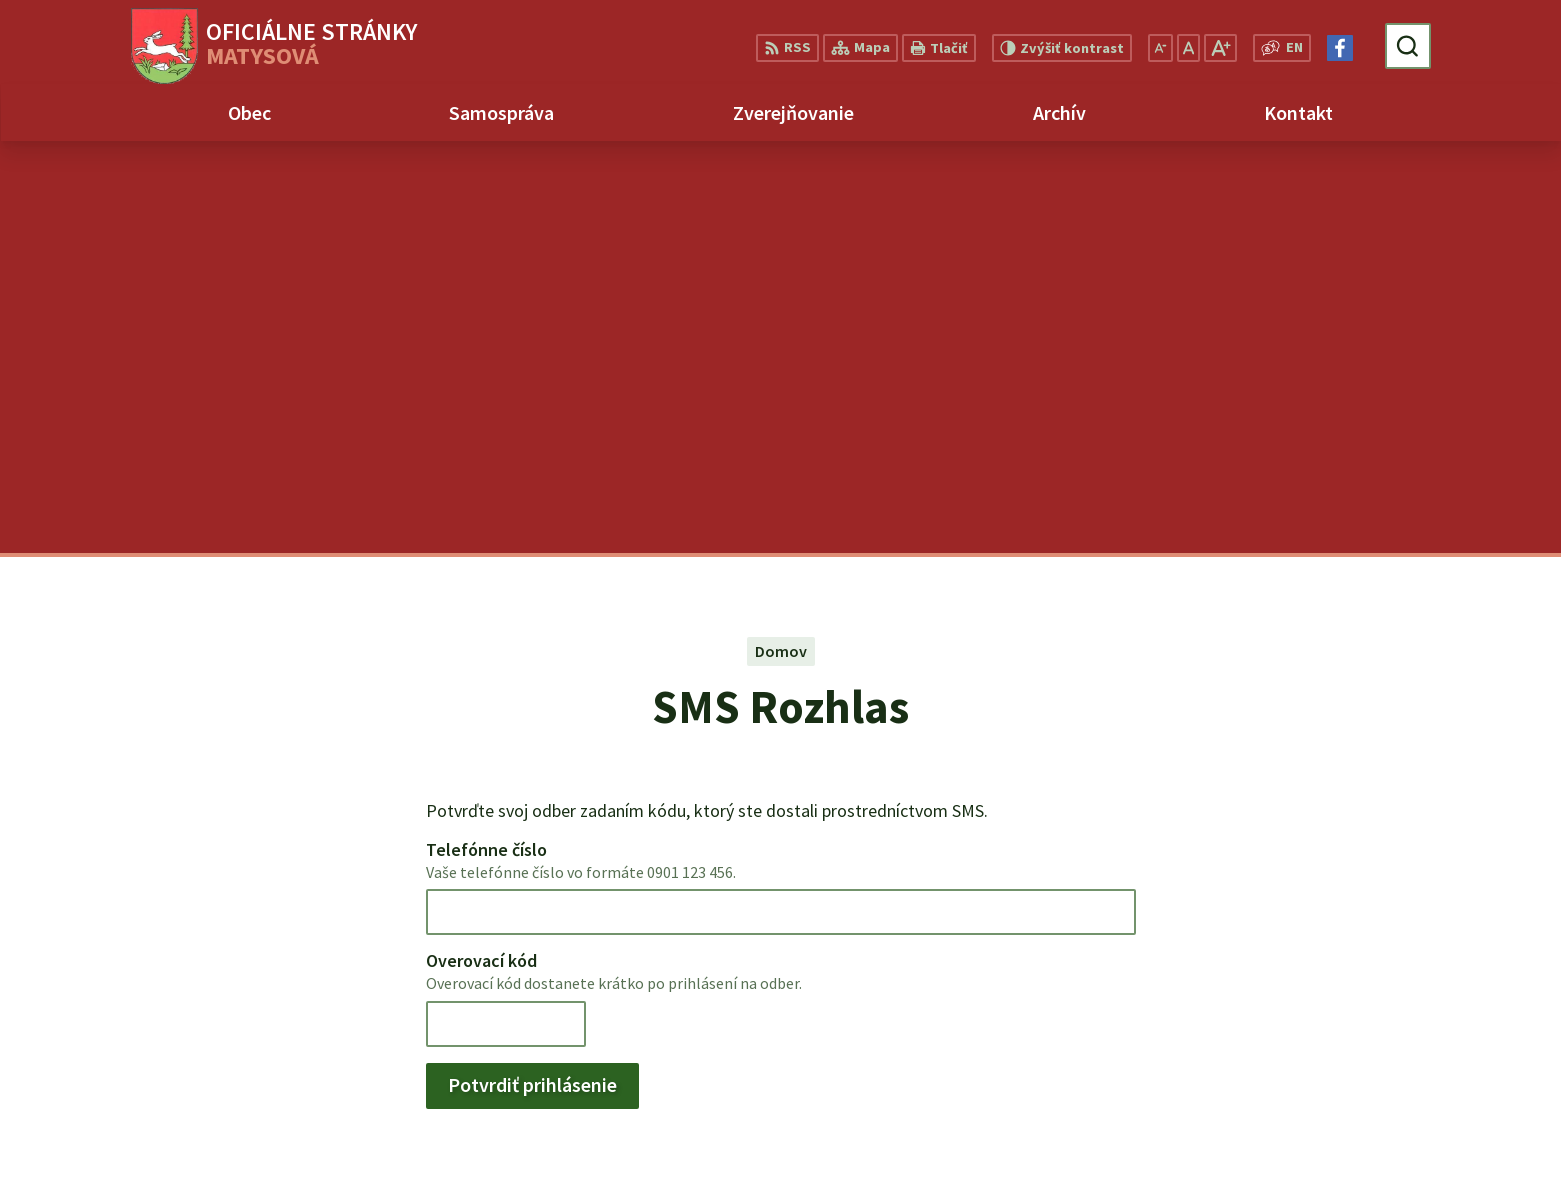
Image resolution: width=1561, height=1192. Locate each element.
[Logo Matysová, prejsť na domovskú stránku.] (274, 46)
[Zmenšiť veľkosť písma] (1160, 48)
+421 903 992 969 (1409, 1063)
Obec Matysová (198, 988)
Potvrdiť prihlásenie (532, 672)
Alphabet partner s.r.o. (293, 969)
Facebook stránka (1415, 1111)
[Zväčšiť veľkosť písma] (1220, 48)
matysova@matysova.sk (1440, 1087)
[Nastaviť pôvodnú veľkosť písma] (1188, 48)
